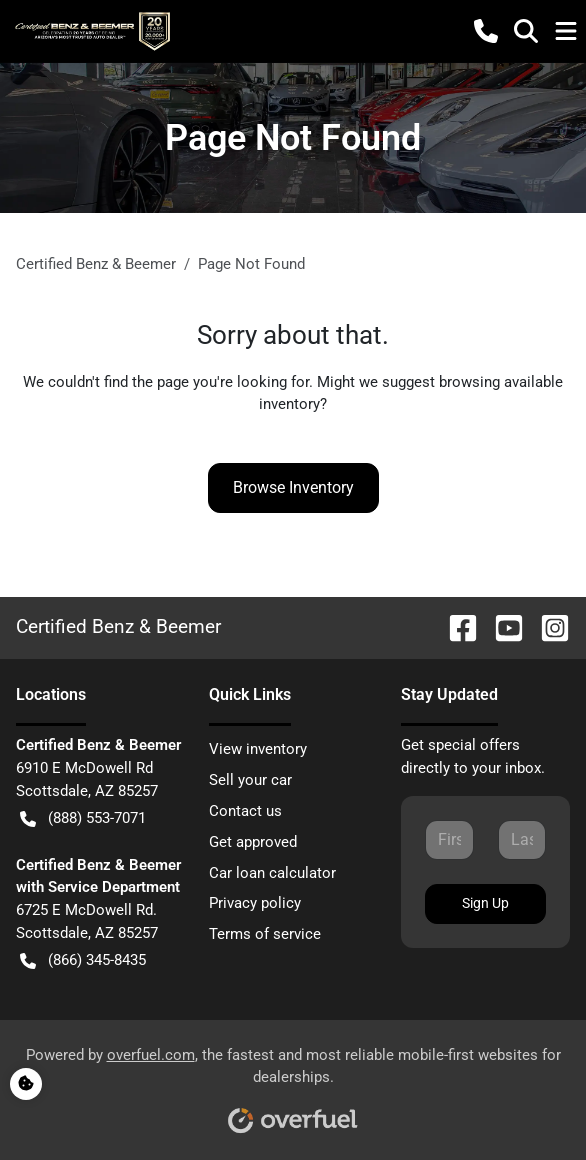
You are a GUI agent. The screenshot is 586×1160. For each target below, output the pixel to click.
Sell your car (250, 780)
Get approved (253, 842)
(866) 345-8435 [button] (83, 960)
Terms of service (265, 934)
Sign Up (485, 903)
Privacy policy (255, 903)
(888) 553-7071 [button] (83, 818)
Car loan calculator (272, 873)
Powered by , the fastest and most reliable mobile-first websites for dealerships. (293, 1083)
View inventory (258, 749)
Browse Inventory (293, 487)
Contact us (245, 811)
